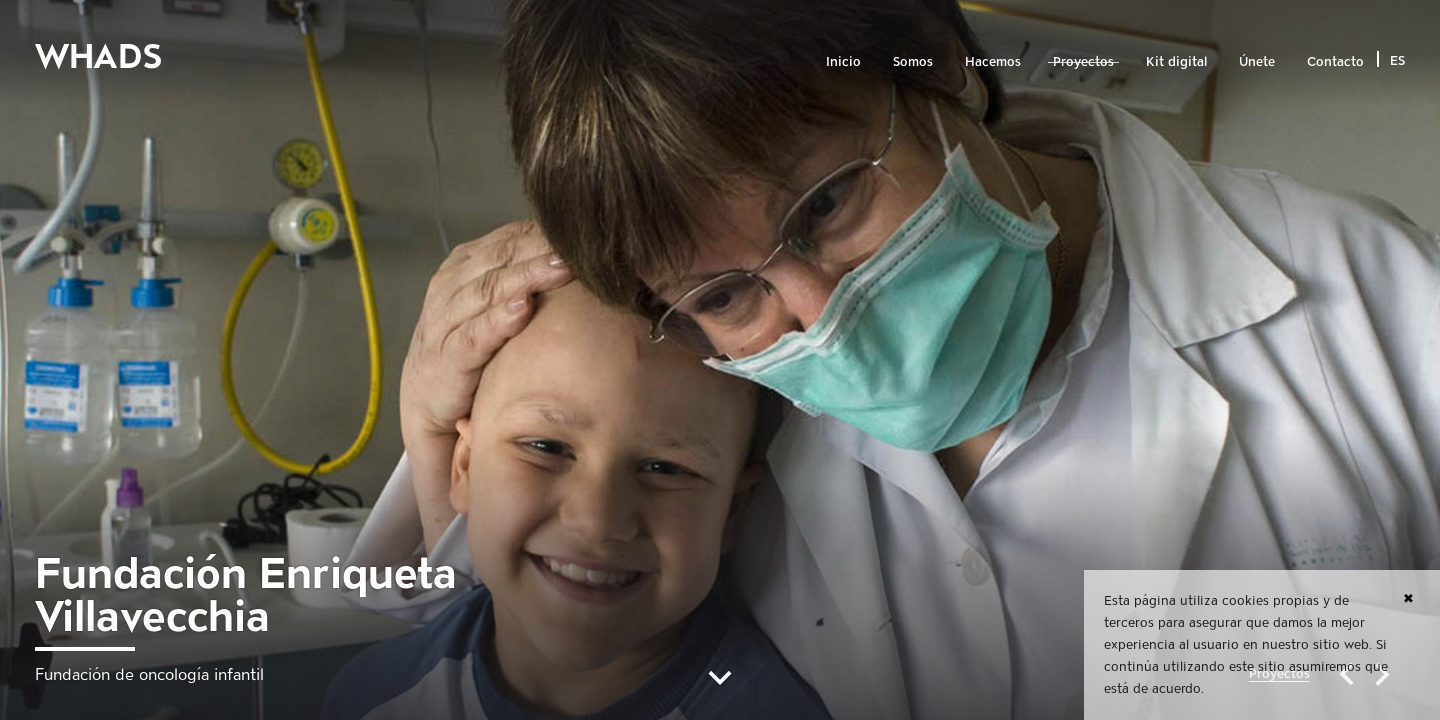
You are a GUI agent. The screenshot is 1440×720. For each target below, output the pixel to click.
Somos (913, 61)
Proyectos (1083, 61)
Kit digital (1176, 61)
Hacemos (993, 61)
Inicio (843, 61)
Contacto (1335, 61)
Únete (1257, 61)
